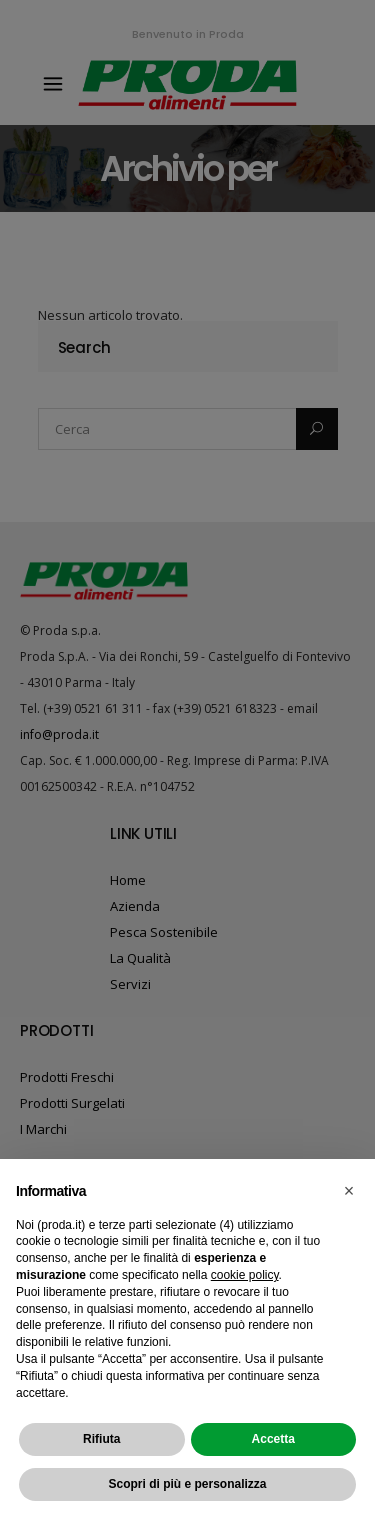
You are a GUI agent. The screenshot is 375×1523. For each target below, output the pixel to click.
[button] (349, 1191)
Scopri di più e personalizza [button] (187, 1484)
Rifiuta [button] (101, 1439)
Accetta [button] (273, 1439)
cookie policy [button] (245, 1275)
